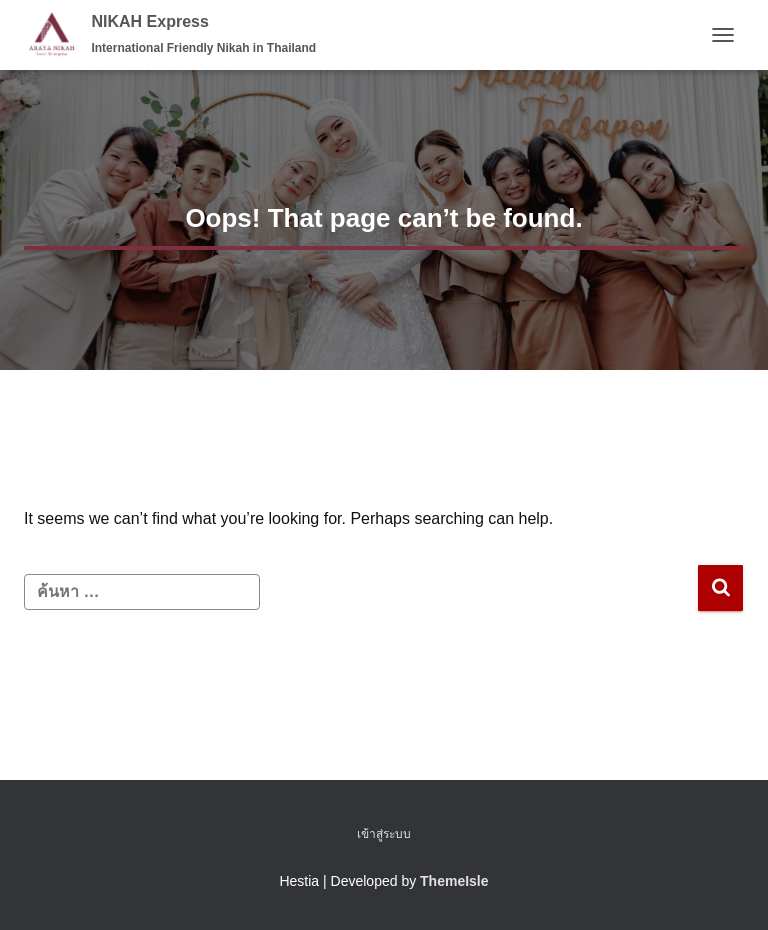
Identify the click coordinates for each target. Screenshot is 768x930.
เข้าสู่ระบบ (384, 834)
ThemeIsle (454, 881)
